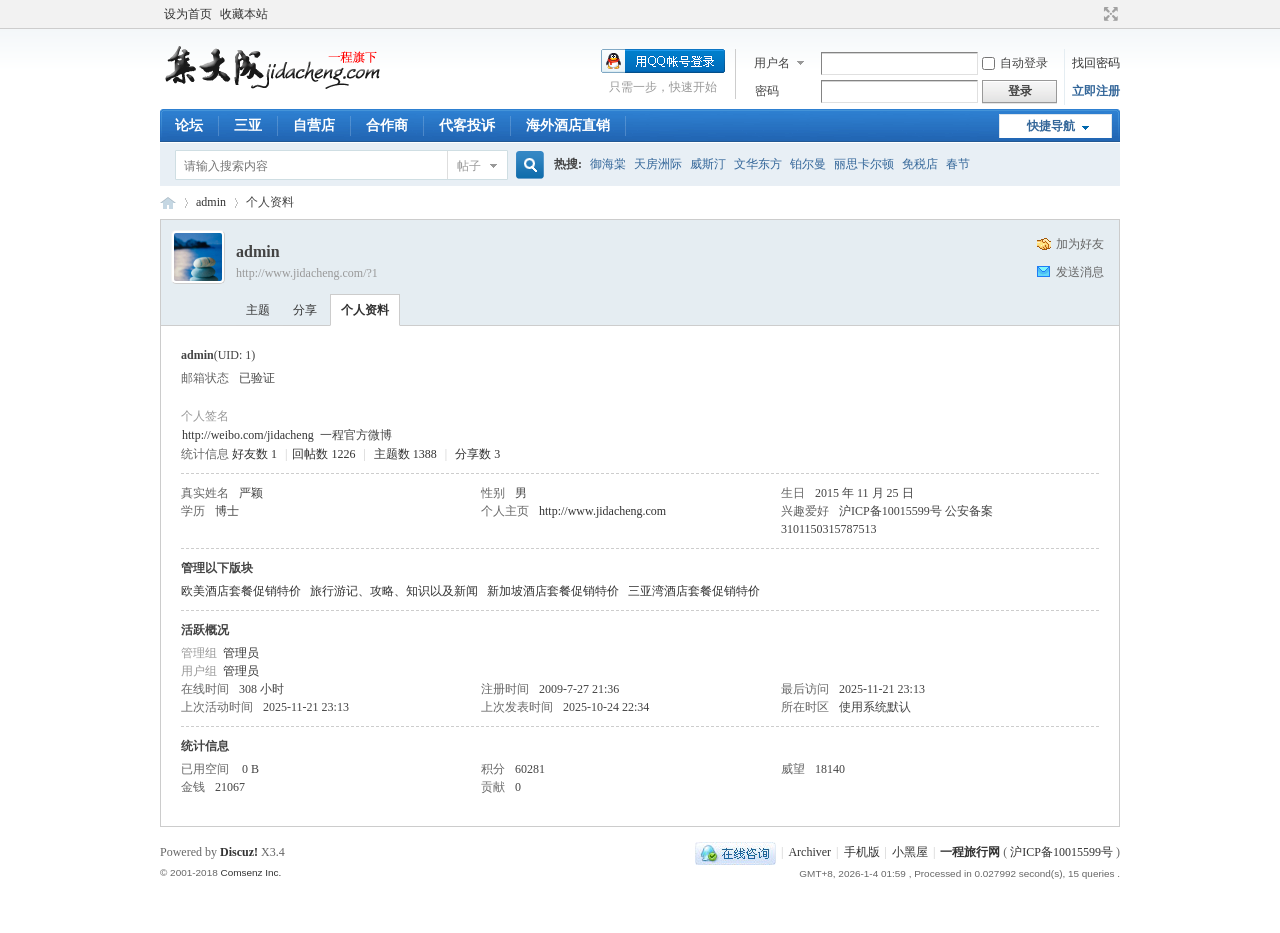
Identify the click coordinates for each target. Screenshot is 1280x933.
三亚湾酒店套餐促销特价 (694, 591)
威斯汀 (708, 164)
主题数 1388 (405, 454)
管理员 (241, 653)
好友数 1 (254, 454)
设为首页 (188, 14)
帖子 (469, 166)
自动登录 (1015, 63)
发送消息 (1080, 272)
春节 (958, 164)
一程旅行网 (168, 202)
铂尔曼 (808, 164)
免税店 (920, 164)
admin (211, 202)
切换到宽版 (1108, 14)
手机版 (862, 852)
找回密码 (1096, 63)
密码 (767, 91)
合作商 (387, 125)
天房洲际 (658, 164)
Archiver (809, 852)
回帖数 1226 (323, 454)
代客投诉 (467, 125)
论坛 (189, 125)
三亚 (248, 125)
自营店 (314, 125)
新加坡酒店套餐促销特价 (553, 591)
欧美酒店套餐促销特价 (241, 591)
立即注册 (1096, 91)
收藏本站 (244, 14)
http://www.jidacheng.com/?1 (307, 273)
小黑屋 (910, 852)
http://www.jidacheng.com (602, 511)
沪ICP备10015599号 (1061, 852)
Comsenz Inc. (250, 872)
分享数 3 (477, 454)
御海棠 (608, 164)
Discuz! (239, 852)
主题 (258, 310)
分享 (305, 310)
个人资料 (365, 310)
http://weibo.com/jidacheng (248, 435)
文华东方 (758, 164)
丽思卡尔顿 (864, 164)
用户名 (772, 63)
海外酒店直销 (568, 125)
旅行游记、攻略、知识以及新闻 (394, 591)
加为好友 (1080, 244)
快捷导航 (1051, 126)
